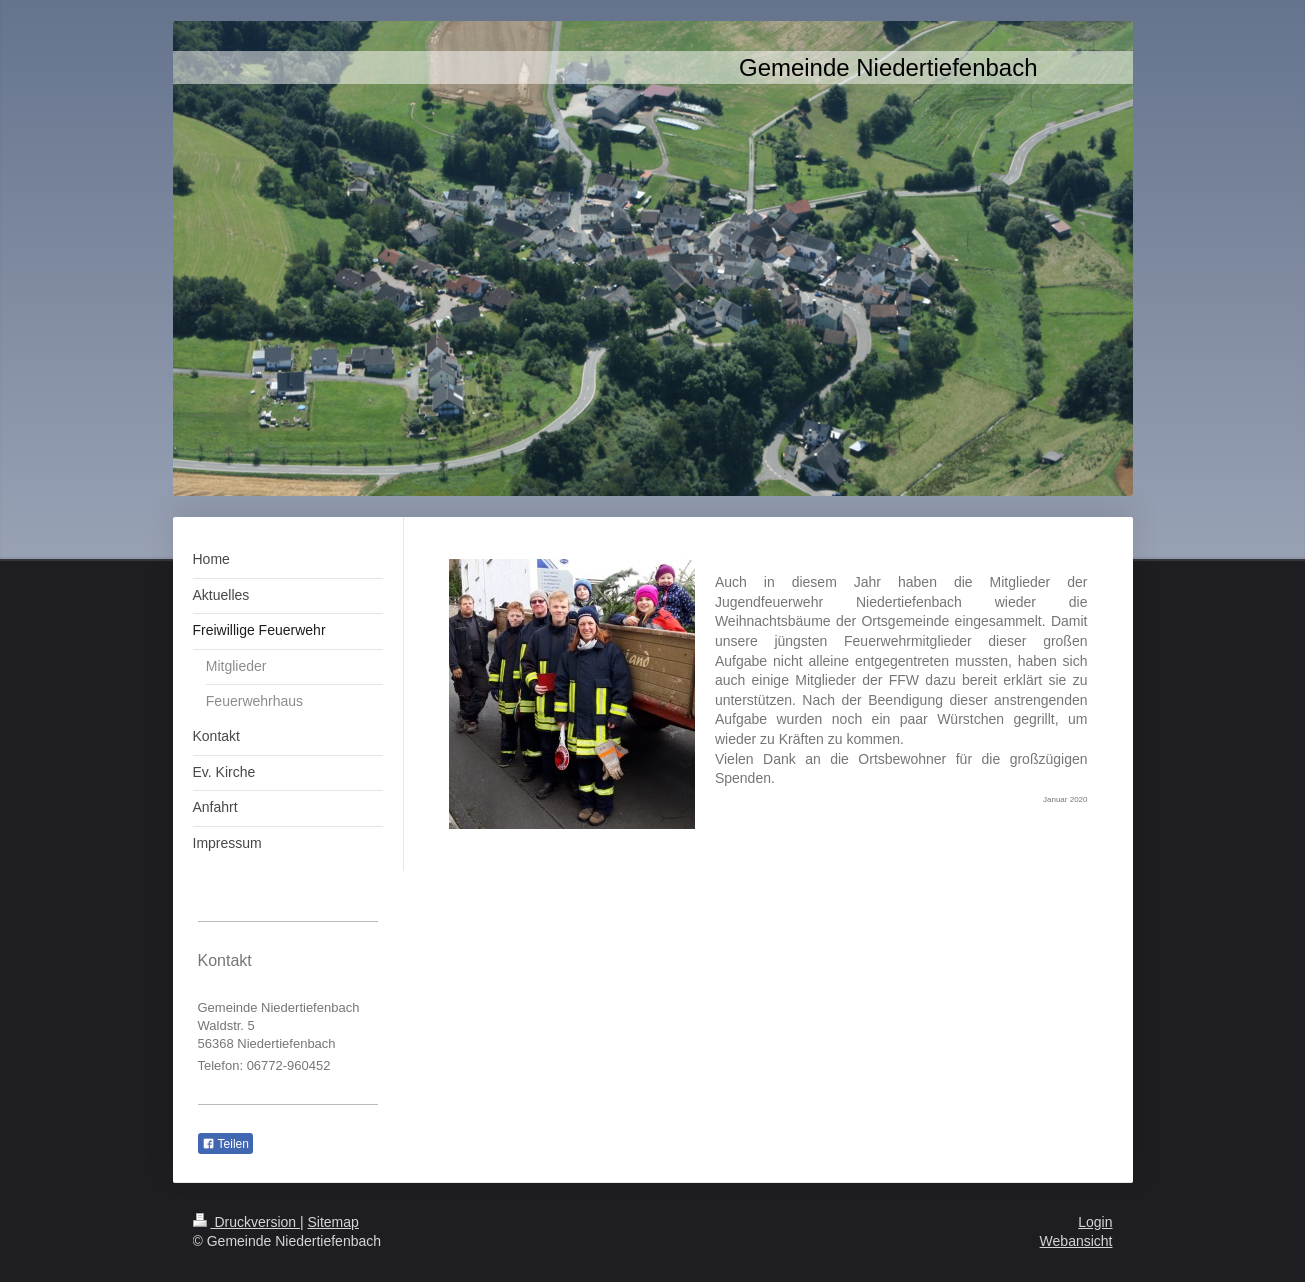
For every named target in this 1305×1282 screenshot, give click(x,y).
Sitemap (333, 1222)
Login (1095, 1222)
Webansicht (1076, 1241)
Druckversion (246, 1222)
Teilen (225, 1144)
